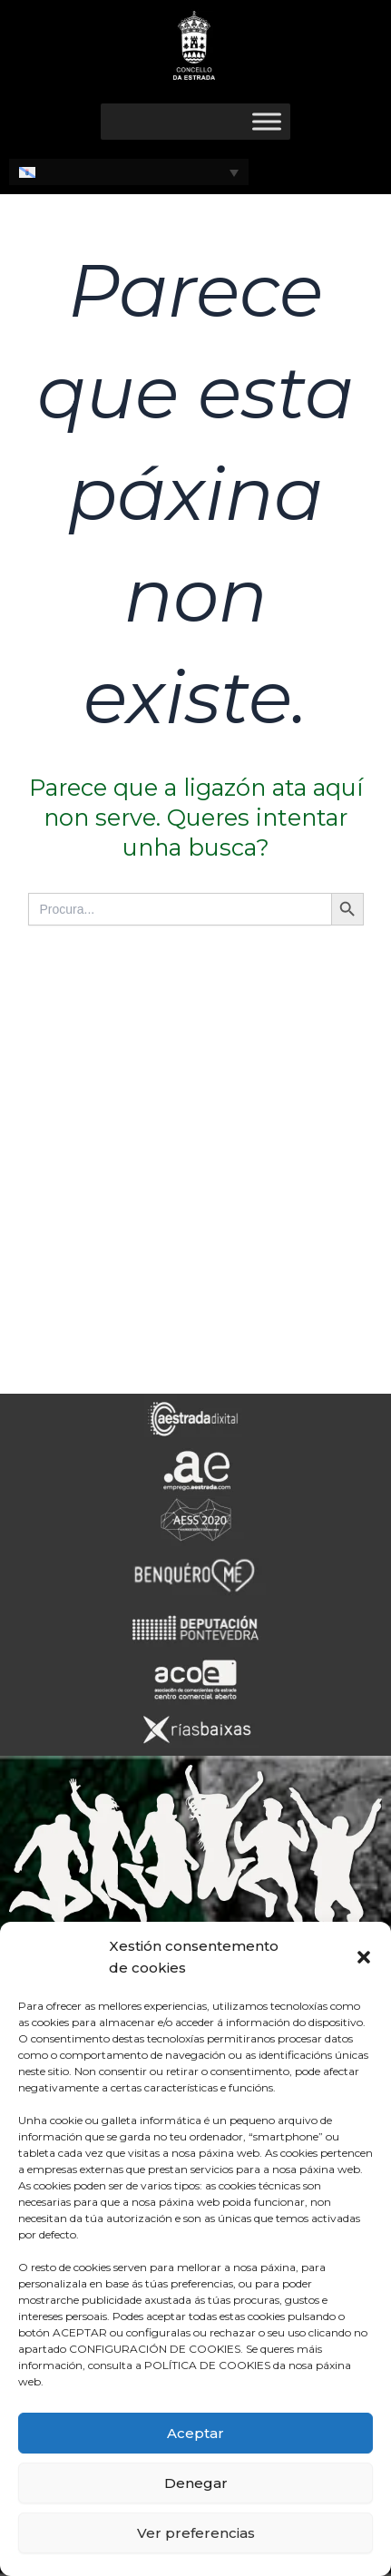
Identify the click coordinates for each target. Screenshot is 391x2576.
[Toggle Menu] (266, 121)
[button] (364, 1957)
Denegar (196, 2483)
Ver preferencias (196, 2533)
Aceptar (195, 2433)
